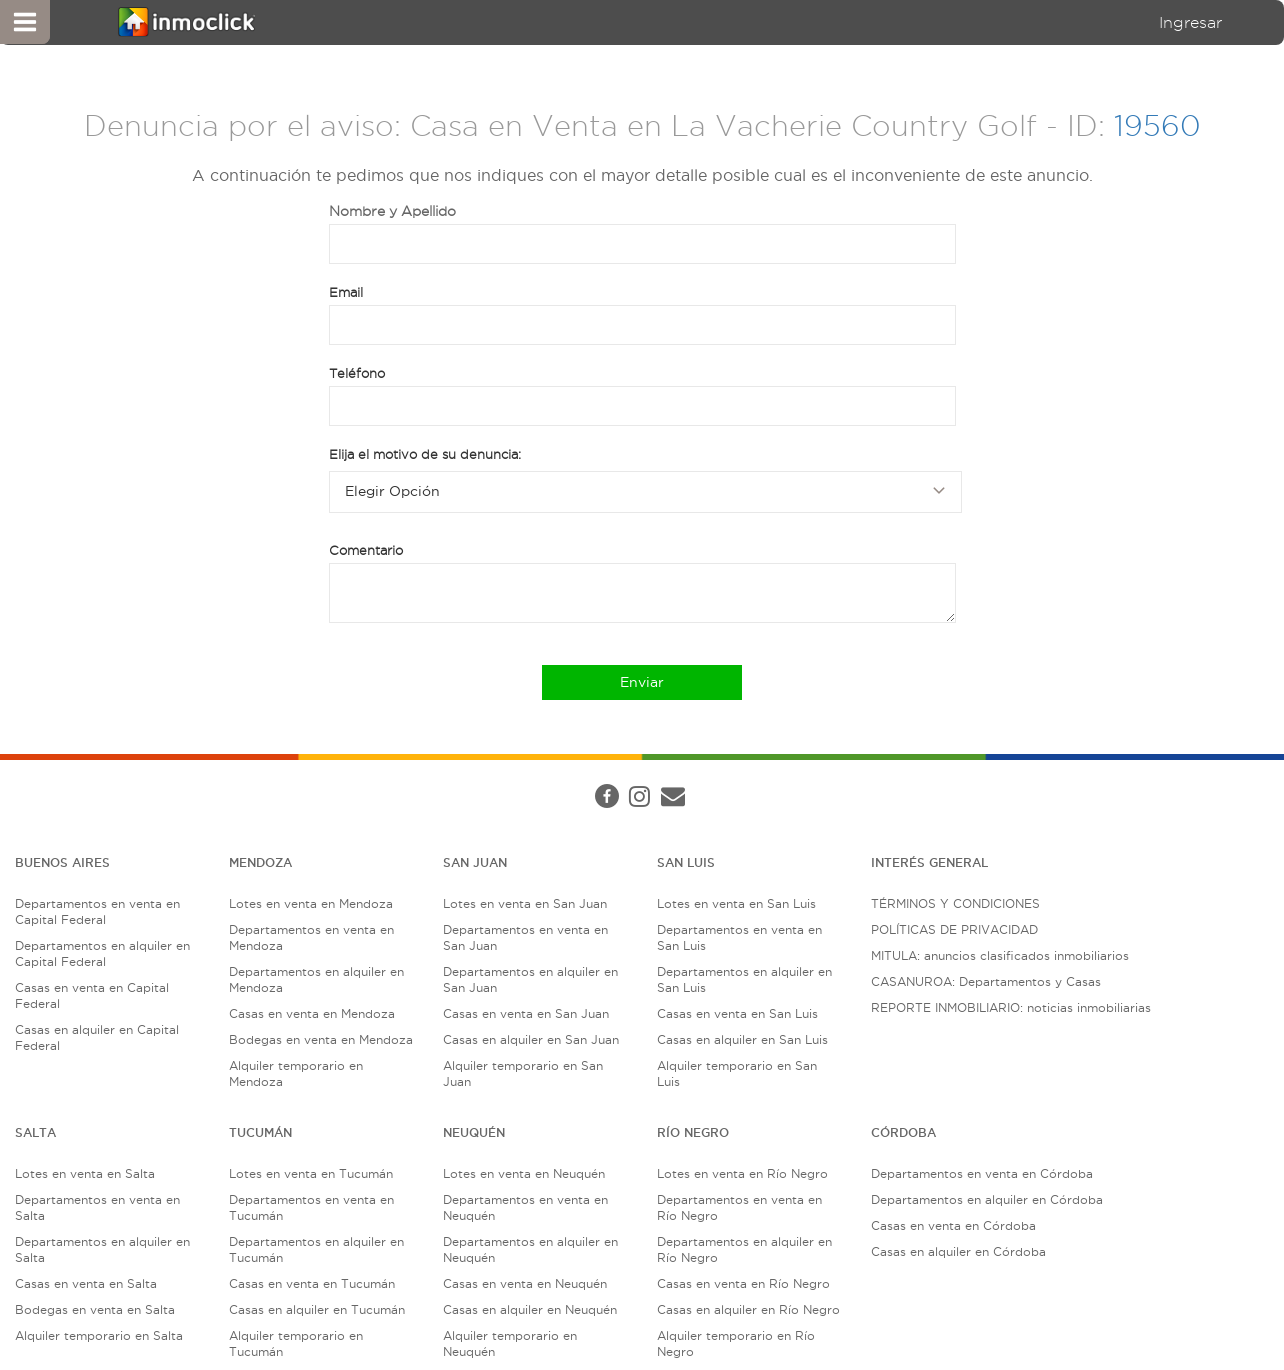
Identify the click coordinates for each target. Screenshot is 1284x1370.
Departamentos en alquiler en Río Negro (744, 1249)
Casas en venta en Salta (86, 1283)
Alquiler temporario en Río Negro (736, 1343)
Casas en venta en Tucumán (312, 1283)
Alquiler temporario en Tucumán (296, 1343)
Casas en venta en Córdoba (953, 1225)
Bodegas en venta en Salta (95, 1309)
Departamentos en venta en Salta (97, 1207)
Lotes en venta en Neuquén (524, 1173)
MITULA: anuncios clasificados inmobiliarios (1000, 955)
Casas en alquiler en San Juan (531, 1039)
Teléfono (357, 373)
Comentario (366, 550)
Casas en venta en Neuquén (525, 1283)
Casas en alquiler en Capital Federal (97, 1037)
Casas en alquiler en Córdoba (958, 1251)
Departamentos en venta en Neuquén (525, 1207)
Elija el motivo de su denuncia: (425, 454)
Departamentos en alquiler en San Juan (530, 979)
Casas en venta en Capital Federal (92, 995)
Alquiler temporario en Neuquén (510, 1343)
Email (346, 292)
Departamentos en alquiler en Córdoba (987, 1199)
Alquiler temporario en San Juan (523, 1073)
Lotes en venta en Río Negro (742, 1173)
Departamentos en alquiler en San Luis (744, 979)
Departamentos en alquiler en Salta (102, 1249)
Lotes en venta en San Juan (525, 903)
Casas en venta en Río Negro (743, 1283)
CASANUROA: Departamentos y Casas (986, 981)
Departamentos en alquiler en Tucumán (316, 1249)
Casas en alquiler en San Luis (742, 1039)
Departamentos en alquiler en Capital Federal (102, 953)
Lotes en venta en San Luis (736, 903)
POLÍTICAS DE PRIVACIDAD (954, 929)
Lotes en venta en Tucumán (311, 1173)
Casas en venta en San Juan (526, 1013)
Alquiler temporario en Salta (99, 1335)
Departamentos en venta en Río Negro (739, 1207)
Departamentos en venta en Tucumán (311, 1207)
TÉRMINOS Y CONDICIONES (955, 903)
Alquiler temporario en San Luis (737, 1073)
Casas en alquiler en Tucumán (317, 1309)
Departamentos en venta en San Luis (739, 937)
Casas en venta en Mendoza (312, 1013)
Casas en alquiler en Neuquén (530, 1309)
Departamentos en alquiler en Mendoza (316, 979)
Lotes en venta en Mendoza (311, 903)
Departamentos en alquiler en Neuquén (530, 1249)
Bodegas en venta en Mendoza (321, 1039)
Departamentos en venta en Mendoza (311, 937)
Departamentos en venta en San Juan (525, 937)
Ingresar (1190, 22)
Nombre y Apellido (392, 211)
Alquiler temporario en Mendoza (296, 1073)
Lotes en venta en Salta (85, 1173)
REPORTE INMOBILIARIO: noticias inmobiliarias (1011, 1007)
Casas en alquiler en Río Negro (748, 1309)
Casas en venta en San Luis (737, 1013)
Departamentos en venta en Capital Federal (97, 911)
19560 (1157, 125)
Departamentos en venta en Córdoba (982, 1173)
